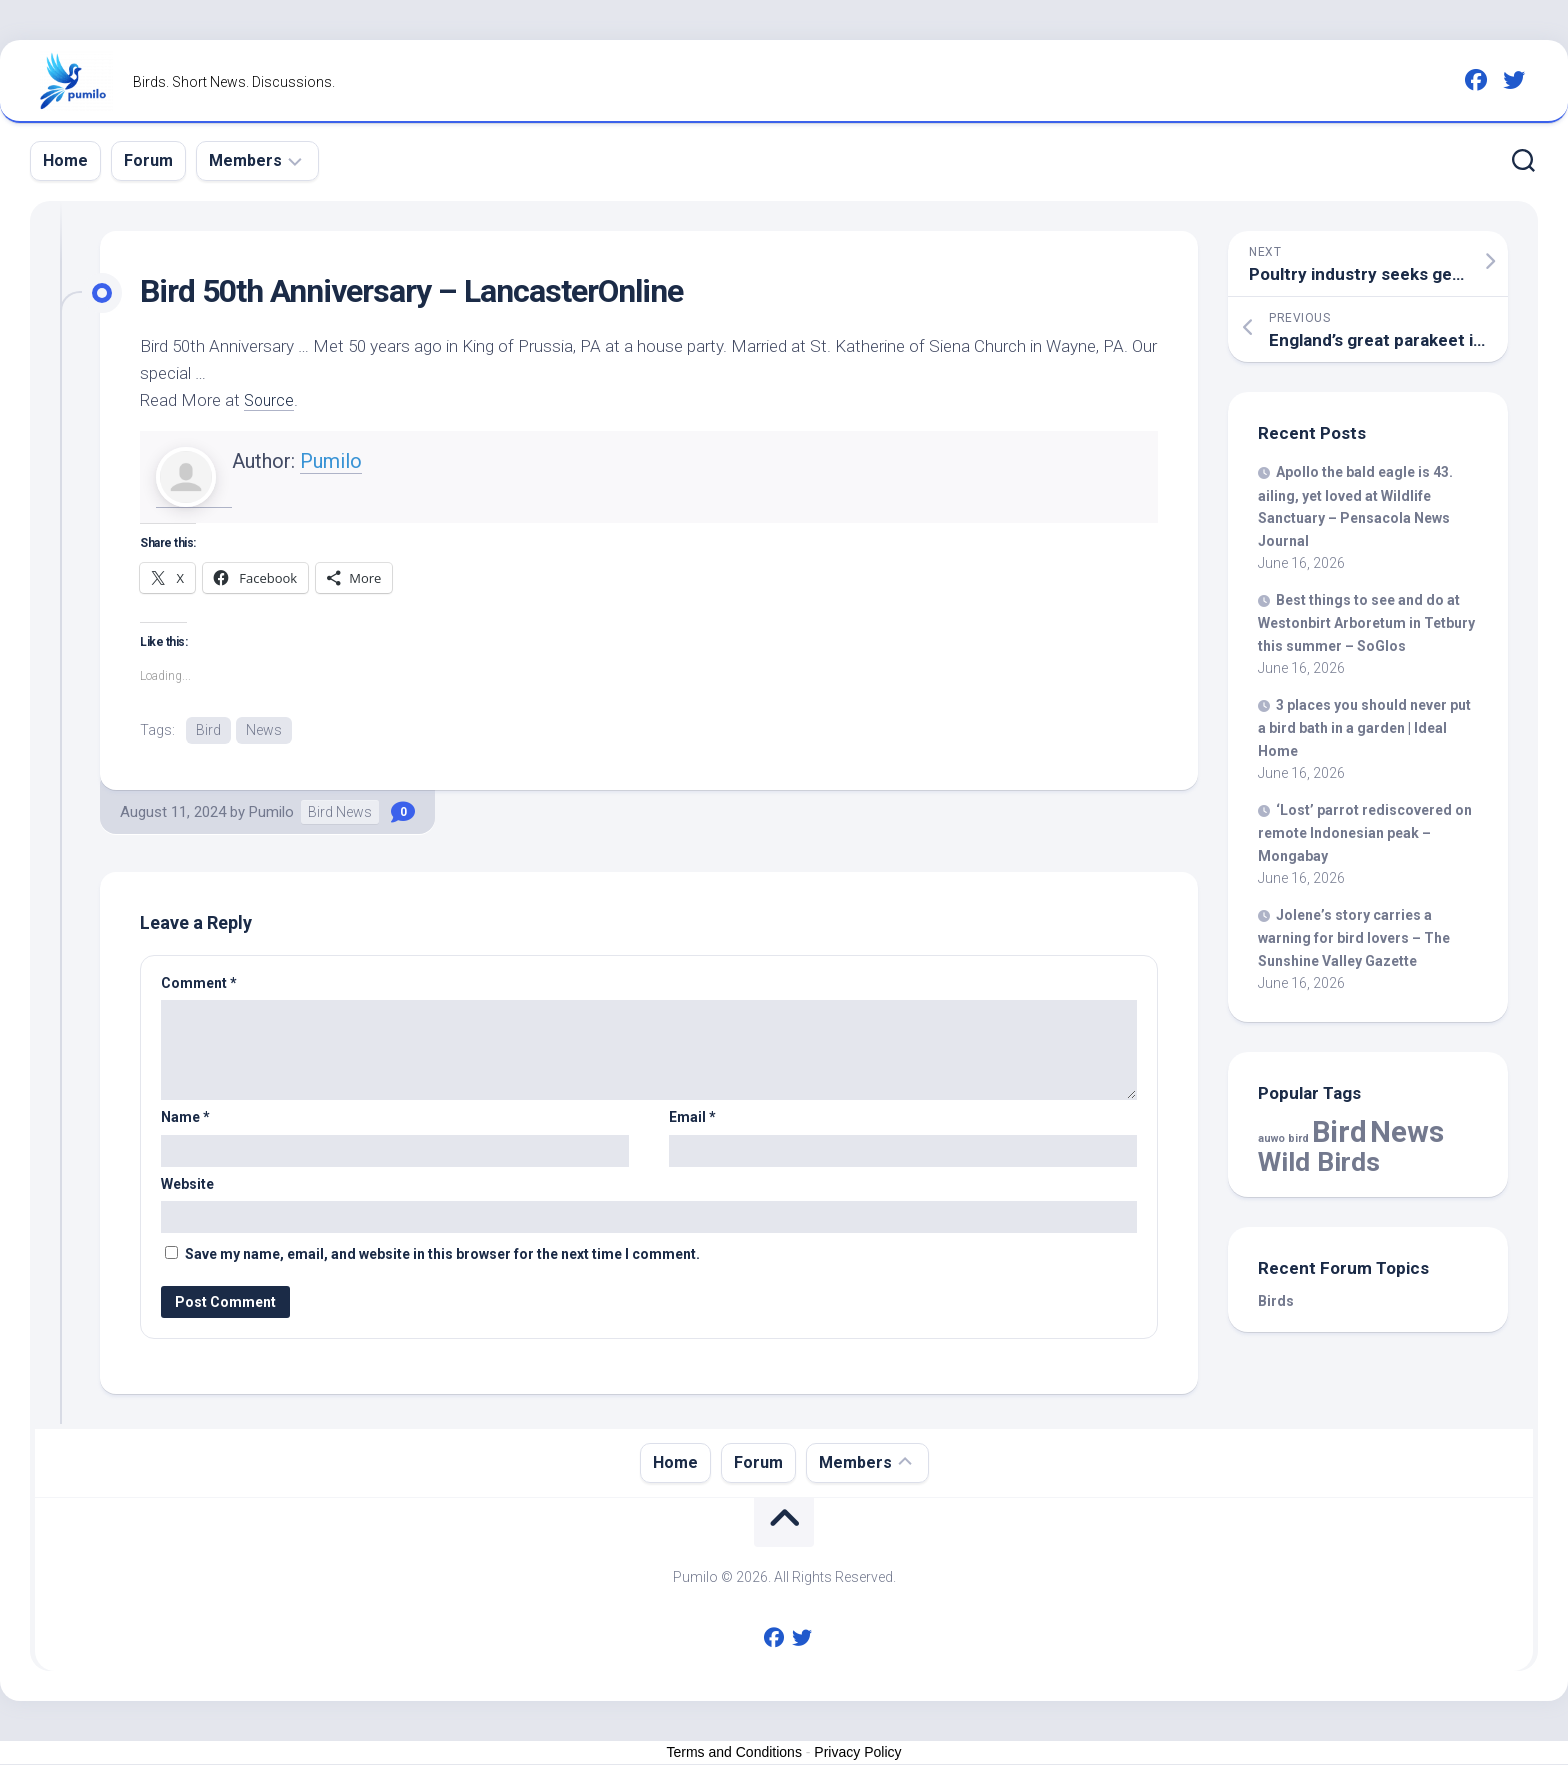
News (264, 730)
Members (245, 160)
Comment (199, 984)
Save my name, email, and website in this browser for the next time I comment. (442, 1256)
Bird (208, 730)
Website (187, 1185)
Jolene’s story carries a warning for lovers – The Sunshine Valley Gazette (1354, 938)
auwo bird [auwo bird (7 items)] (1283, 1138)
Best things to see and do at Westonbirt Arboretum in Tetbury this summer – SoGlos (1366, 623)
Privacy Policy (857, 1754)
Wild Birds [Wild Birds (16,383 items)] (1319, 1161)
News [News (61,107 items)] (1407, 1132)
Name (185, 1119)
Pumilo (331, 461)
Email (692, 1119)
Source (270, 400)
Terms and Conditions (734, 1754)
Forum (148, 160)
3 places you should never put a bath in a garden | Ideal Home (1364, 728)
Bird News (340, 813)
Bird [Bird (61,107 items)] (1339, 1132)
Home (65, 160)
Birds (1276, 1301)
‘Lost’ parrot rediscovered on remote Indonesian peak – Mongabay (1365, 833)
